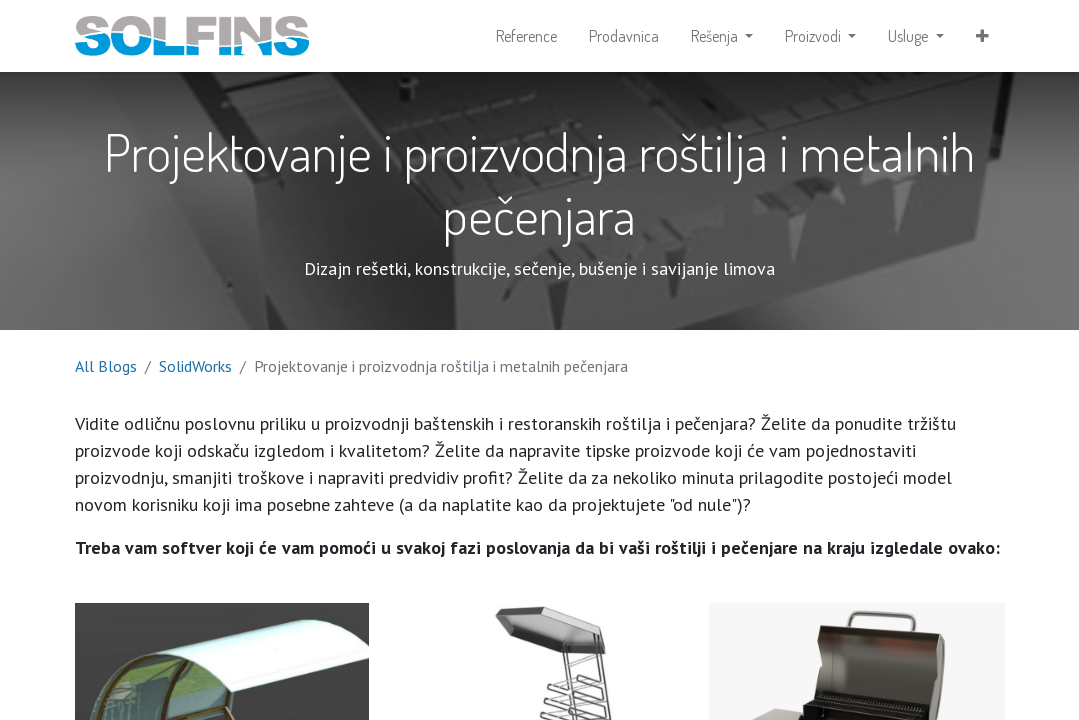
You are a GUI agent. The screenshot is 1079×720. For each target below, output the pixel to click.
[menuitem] (526, 36)
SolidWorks (195, 366)
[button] (982, 36)
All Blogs (106, 366)
